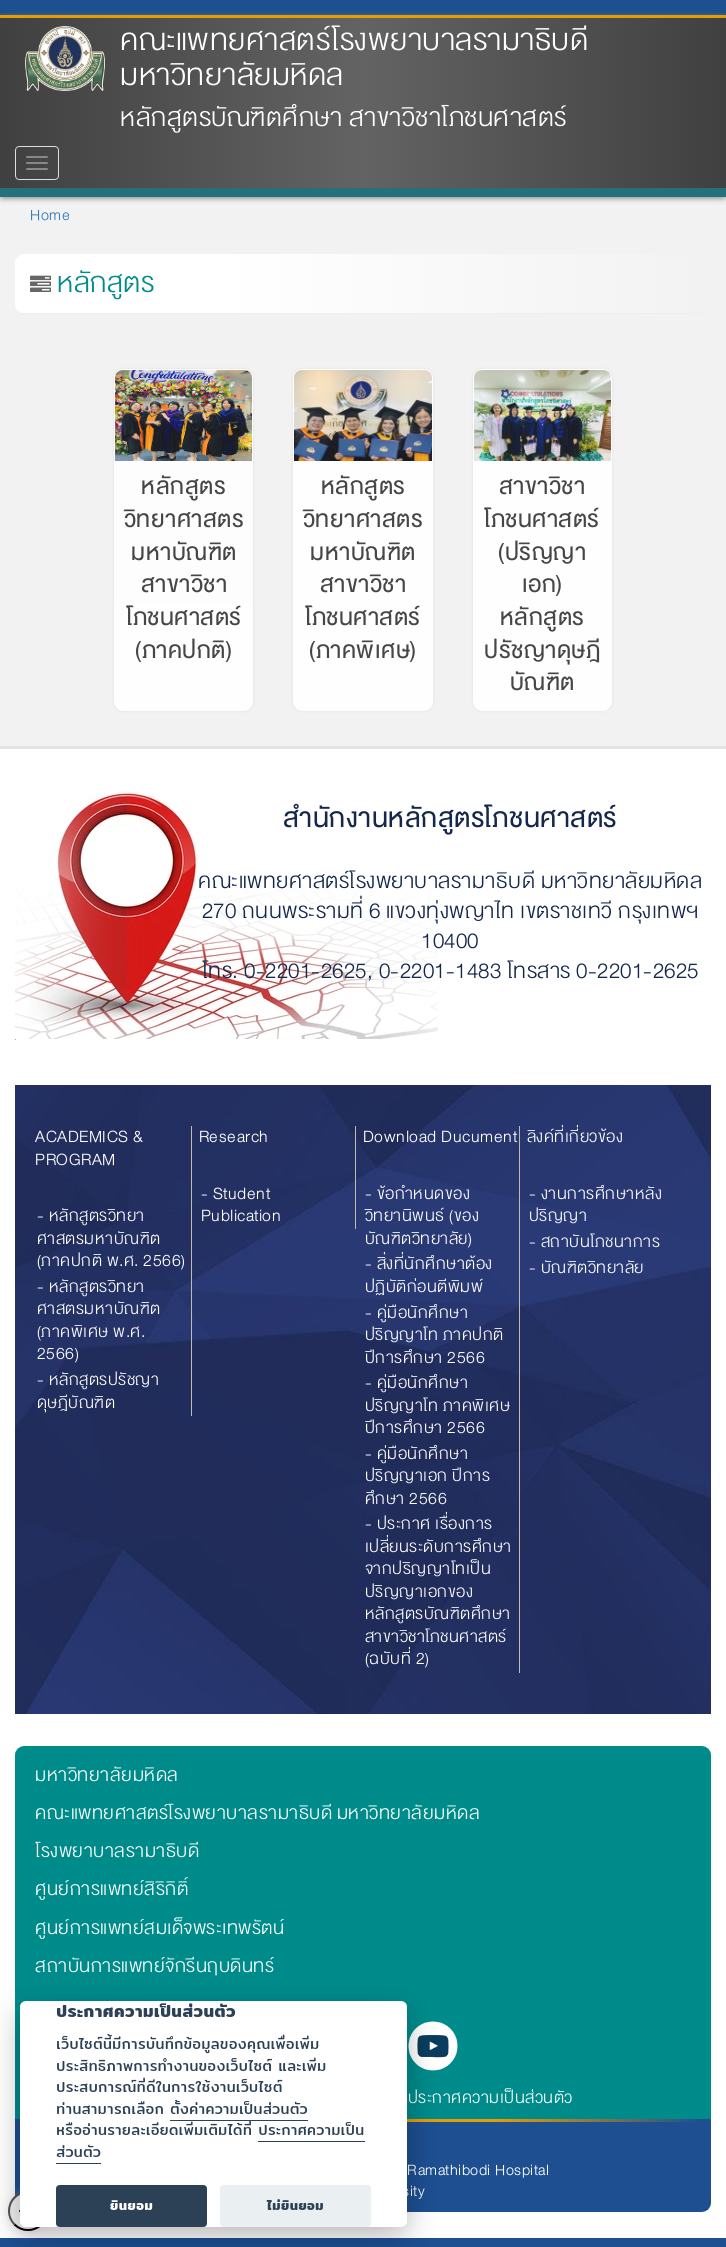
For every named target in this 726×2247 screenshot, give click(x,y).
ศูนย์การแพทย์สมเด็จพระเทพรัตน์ (159, 1928)
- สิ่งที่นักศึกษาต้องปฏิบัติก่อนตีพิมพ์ (429, 1275)
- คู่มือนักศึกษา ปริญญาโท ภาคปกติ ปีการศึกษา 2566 (434, 1335)
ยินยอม (131, 2205)
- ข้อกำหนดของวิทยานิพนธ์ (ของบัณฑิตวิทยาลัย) (422, 1216)
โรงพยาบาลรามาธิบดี (117, 1851)
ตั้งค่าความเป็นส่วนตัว (239, 2108)
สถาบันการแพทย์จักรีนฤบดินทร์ (154, 1966)
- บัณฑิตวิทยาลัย (586, 1267)
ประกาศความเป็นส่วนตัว (490, 2097)
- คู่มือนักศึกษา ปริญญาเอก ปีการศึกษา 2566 (428, 1476)
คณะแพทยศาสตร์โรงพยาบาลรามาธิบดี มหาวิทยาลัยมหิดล (354, 58)
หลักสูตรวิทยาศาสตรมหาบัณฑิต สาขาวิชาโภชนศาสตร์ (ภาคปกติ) (184, 568)
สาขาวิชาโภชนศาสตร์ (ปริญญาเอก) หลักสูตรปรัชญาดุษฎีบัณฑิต (542, 584)
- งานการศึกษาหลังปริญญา (596, 1205)
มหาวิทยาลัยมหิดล (107, 1775)
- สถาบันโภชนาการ (595, 1241)
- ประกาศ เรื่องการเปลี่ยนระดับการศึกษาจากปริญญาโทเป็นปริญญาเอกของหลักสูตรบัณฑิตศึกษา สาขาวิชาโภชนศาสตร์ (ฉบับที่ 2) (438, 1591)
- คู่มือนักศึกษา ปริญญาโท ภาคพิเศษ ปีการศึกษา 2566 (438, 1405)
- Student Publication (241, 1205)
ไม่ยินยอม (295, 2205)
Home (50, 215)
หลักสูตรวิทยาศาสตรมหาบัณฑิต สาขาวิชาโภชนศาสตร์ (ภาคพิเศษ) (363, 568)
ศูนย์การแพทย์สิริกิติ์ (111, 1889)
